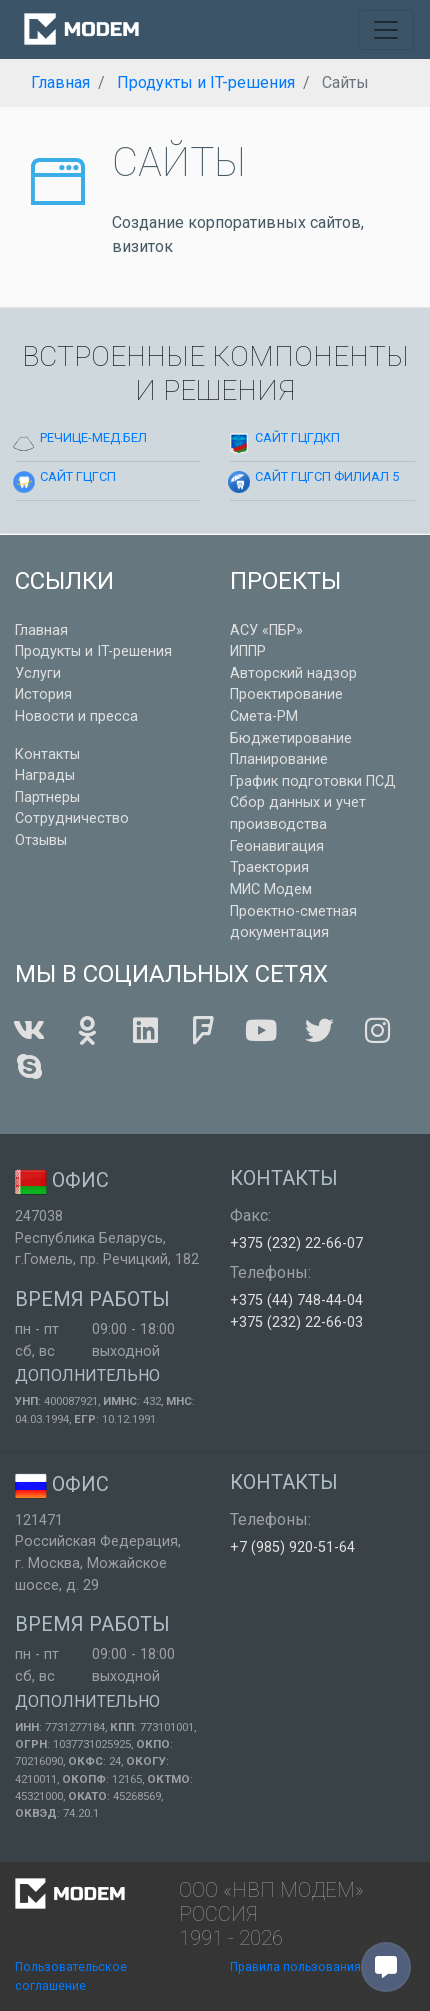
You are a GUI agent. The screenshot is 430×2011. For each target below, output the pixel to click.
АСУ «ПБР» (266, 630)
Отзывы (41, 840)
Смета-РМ (264, 716)
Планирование (279, 759)
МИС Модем (271, 889)
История (43, 694)
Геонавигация (277, 846)
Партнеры (47, 797)
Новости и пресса (76, 716)
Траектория (269, 867)
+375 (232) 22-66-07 (296, 1243)
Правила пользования (295, 1967)
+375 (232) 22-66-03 (296, 1322)
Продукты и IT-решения (93, 651)
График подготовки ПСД (313, 781)
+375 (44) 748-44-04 (296, 1300)
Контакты (47, 754)
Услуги (38, 673)
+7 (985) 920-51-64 (292, 1547)
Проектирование (286, 694)
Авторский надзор (293, 673)
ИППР (248, 651)
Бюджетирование (291, 738)
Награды (45, 775)
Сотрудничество (72, 818)
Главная (41, 630)
